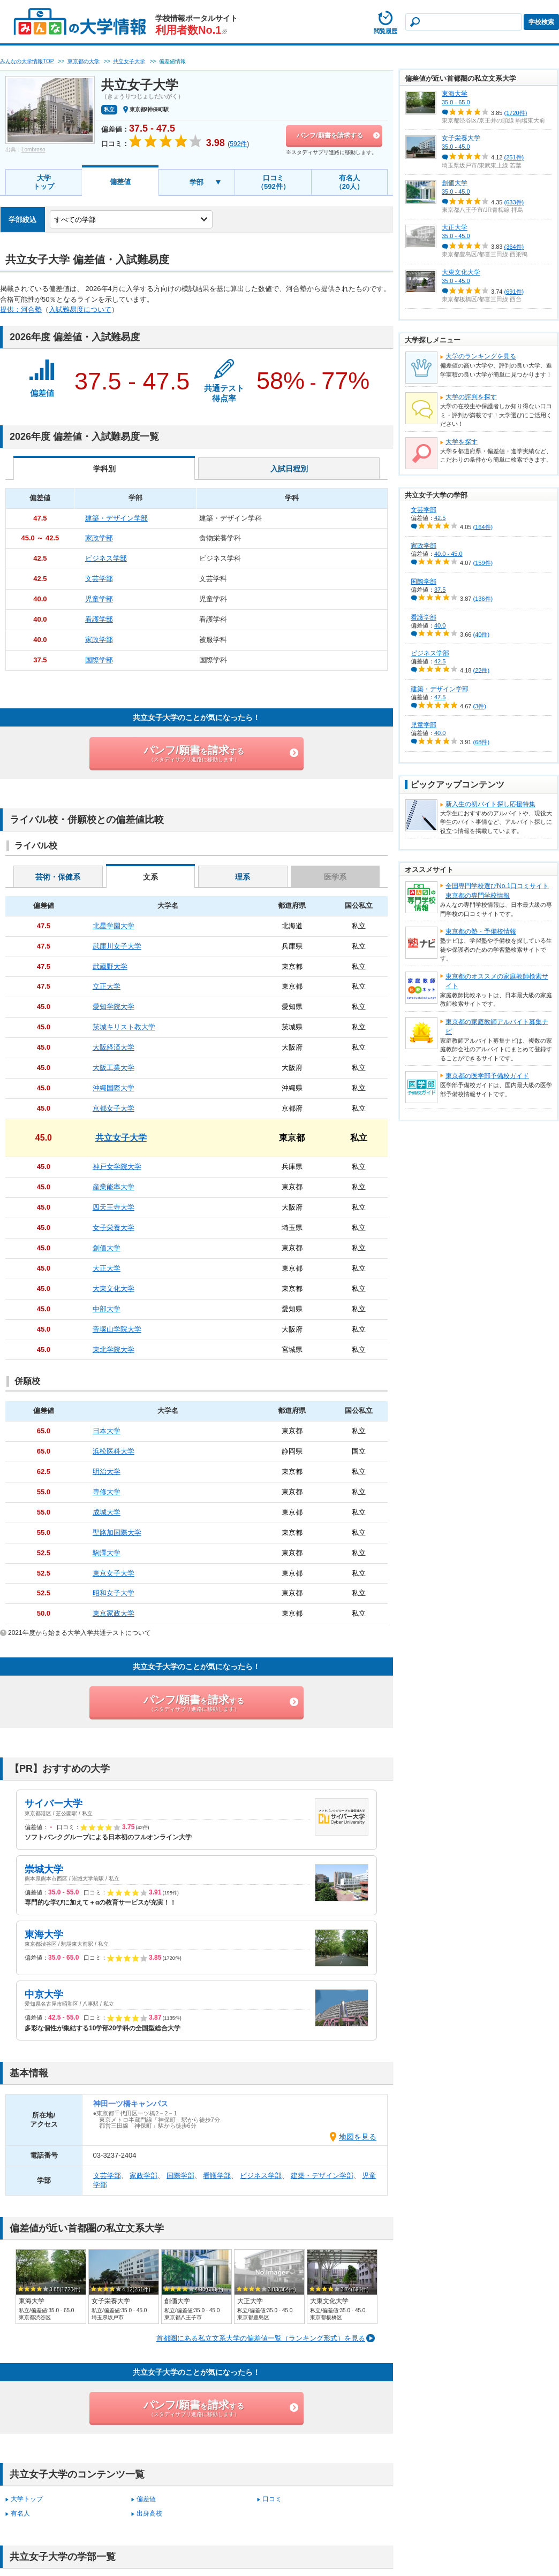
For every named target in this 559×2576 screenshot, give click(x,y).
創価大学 (454, 183)
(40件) (481, 634)
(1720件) (515, 113)
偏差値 (120, 182)
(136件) (483, 598)
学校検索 (541, 22)
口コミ (272, 2499)
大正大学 (454, 227)
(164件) (483, 526)
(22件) (481, 670)
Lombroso (33, 149)
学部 (196, 182)
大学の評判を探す (471, 397)
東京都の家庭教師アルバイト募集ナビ (496, 1026)
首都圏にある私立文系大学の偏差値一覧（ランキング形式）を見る (260, 2338)
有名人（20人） (349, 182)
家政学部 (143, 2176)
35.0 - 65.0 (456, 102)
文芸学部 (107, 2176)
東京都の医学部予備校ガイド (487, 1076)
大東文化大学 (461, 272)
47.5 (439, 697)
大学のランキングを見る (480, 356)
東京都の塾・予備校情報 (480, 931)
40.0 (439, 625)
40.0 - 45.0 (448, 554)
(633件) (514, 202)
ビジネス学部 (261, 2176)
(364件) (514, 246)
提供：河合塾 (21, 309)
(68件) (481, 742)
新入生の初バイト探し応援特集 (490, 804)
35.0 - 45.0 (456, 146)
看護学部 (217, 2176)
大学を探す (461, 442)
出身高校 (149, 2513)
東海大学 (454, 93)
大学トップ (43, 182)
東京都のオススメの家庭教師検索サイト (496, 981)
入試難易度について (80, 309)
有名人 (20, 2513)
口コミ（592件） (273, 182)
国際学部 (180, 2176)
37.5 (439, 589)
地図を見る (357, 2136)
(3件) (479, 706)
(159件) (483, 562)
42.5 (439, 518)
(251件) (514, 157)
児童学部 (423, 725)
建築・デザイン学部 (322, 2176)
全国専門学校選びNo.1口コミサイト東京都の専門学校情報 (497, 890)
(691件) (514, 291)
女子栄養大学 (461, 138)
